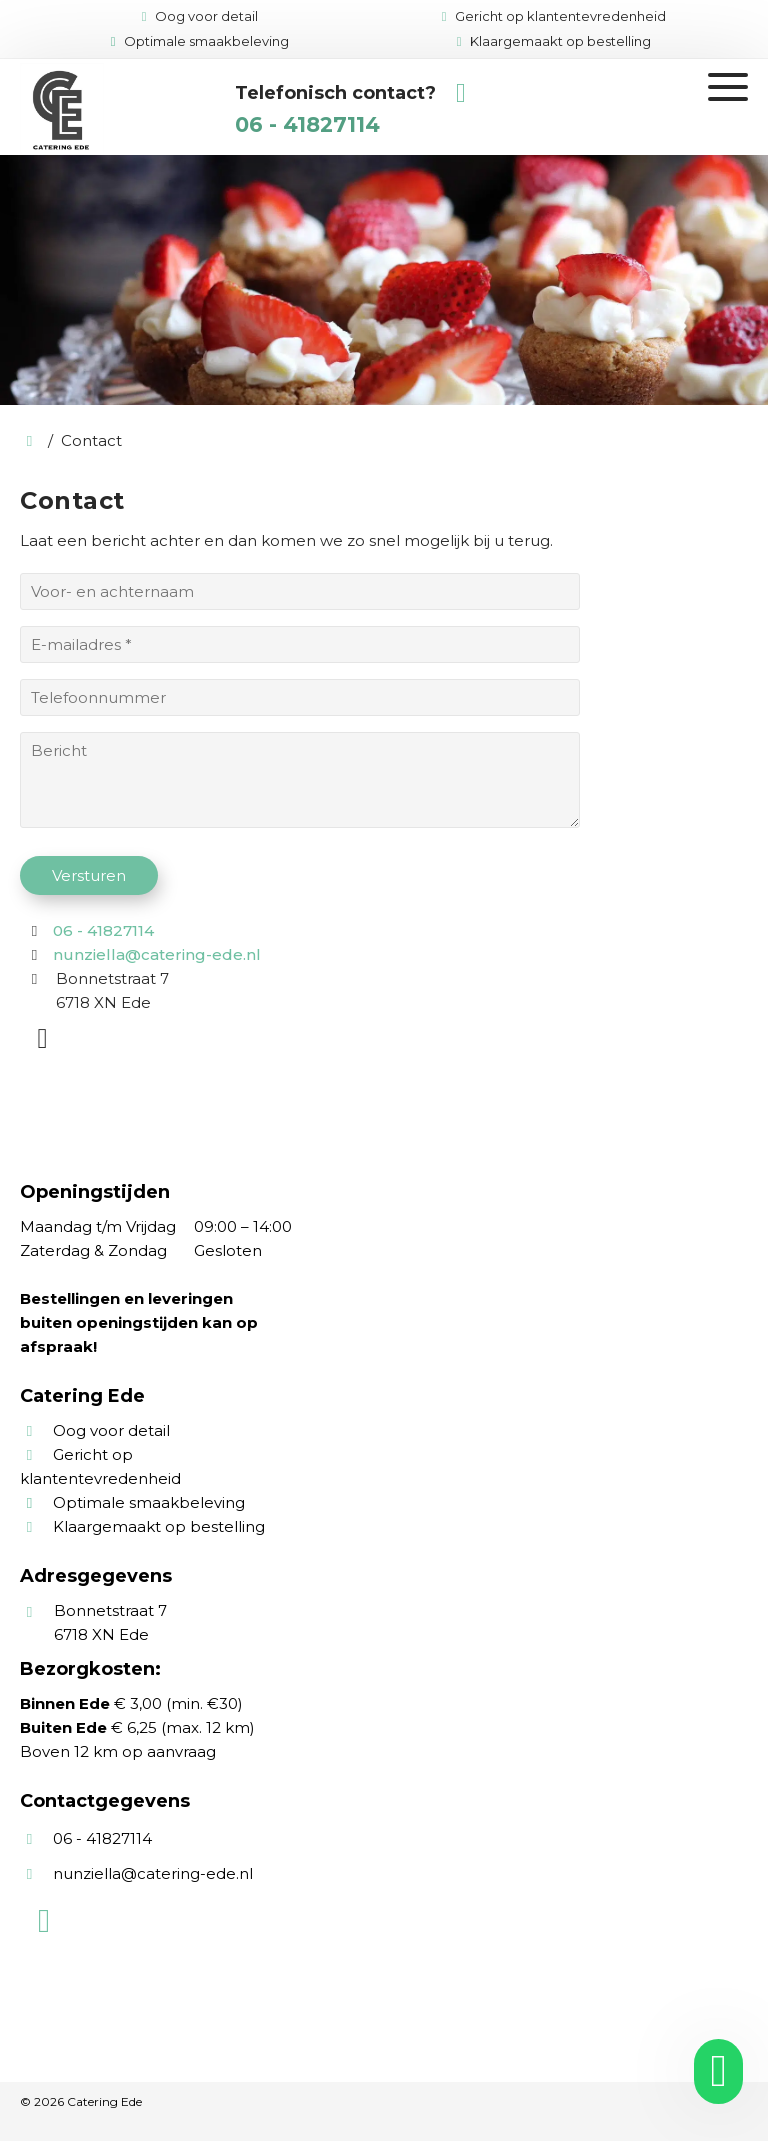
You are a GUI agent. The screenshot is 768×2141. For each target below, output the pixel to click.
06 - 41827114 (307, 124)
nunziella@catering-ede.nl (157, 954)
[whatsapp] (712, 2071)
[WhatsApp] (45, 1042)
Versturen (89, 875)
